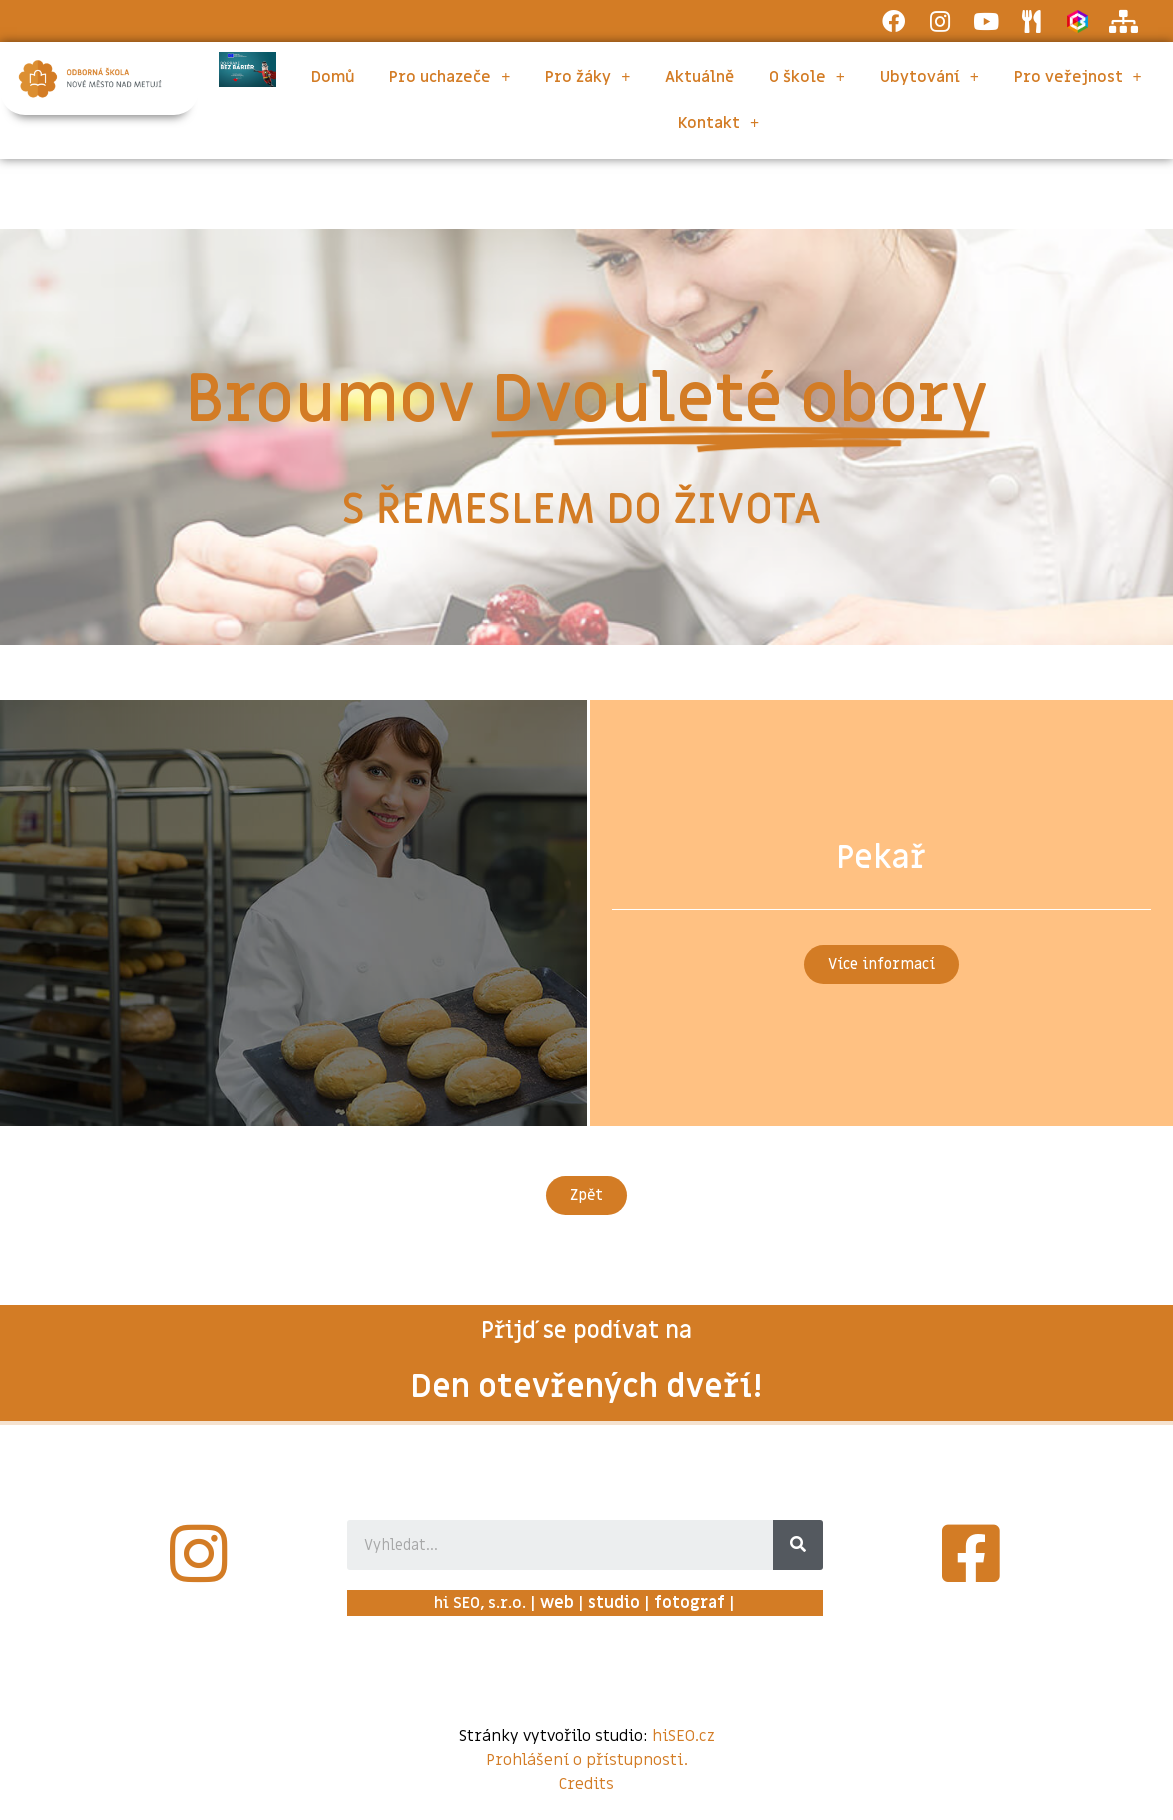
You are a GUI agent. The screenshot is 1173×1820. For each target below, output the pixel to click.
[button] (881, 964)
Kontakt (718, 123)
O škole (807, 77)
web (557, 1603)
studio (614, 1603)
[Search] (798, 1545)
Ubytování (929, 77)
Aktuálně (699, 77)
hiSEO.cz (683, 1736)
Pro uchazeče (449, 77)
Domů (333, 77)
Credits (586, 1784)
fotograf (689, 1603)
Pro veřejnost (1078, 77)
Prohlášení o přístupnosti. (587, 1760)
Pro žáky (587, 77)
